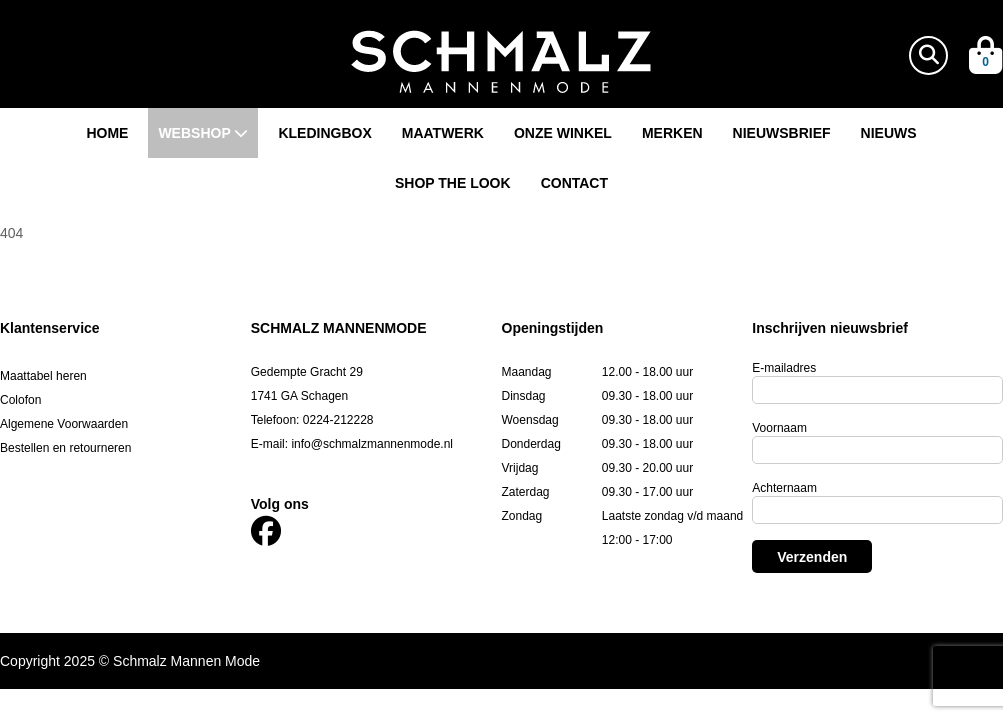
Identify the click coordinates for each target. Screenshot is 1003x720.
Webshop (203, 133)
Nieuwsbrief (782, 133)
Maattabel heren (43, 376)
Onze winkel (563, 133)
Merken (672, 133)
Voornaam (779, 428)
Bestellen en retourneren (65, 448)
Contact (574, 183)
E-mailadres (784, 368)
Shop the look (453, 183)
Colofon (20, 400)
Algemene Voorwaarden (64, 424)
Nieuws (889, 133)
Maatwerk (443, 133)
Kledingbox (324, 133)
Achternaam (784, 488)
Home (107, 133)
